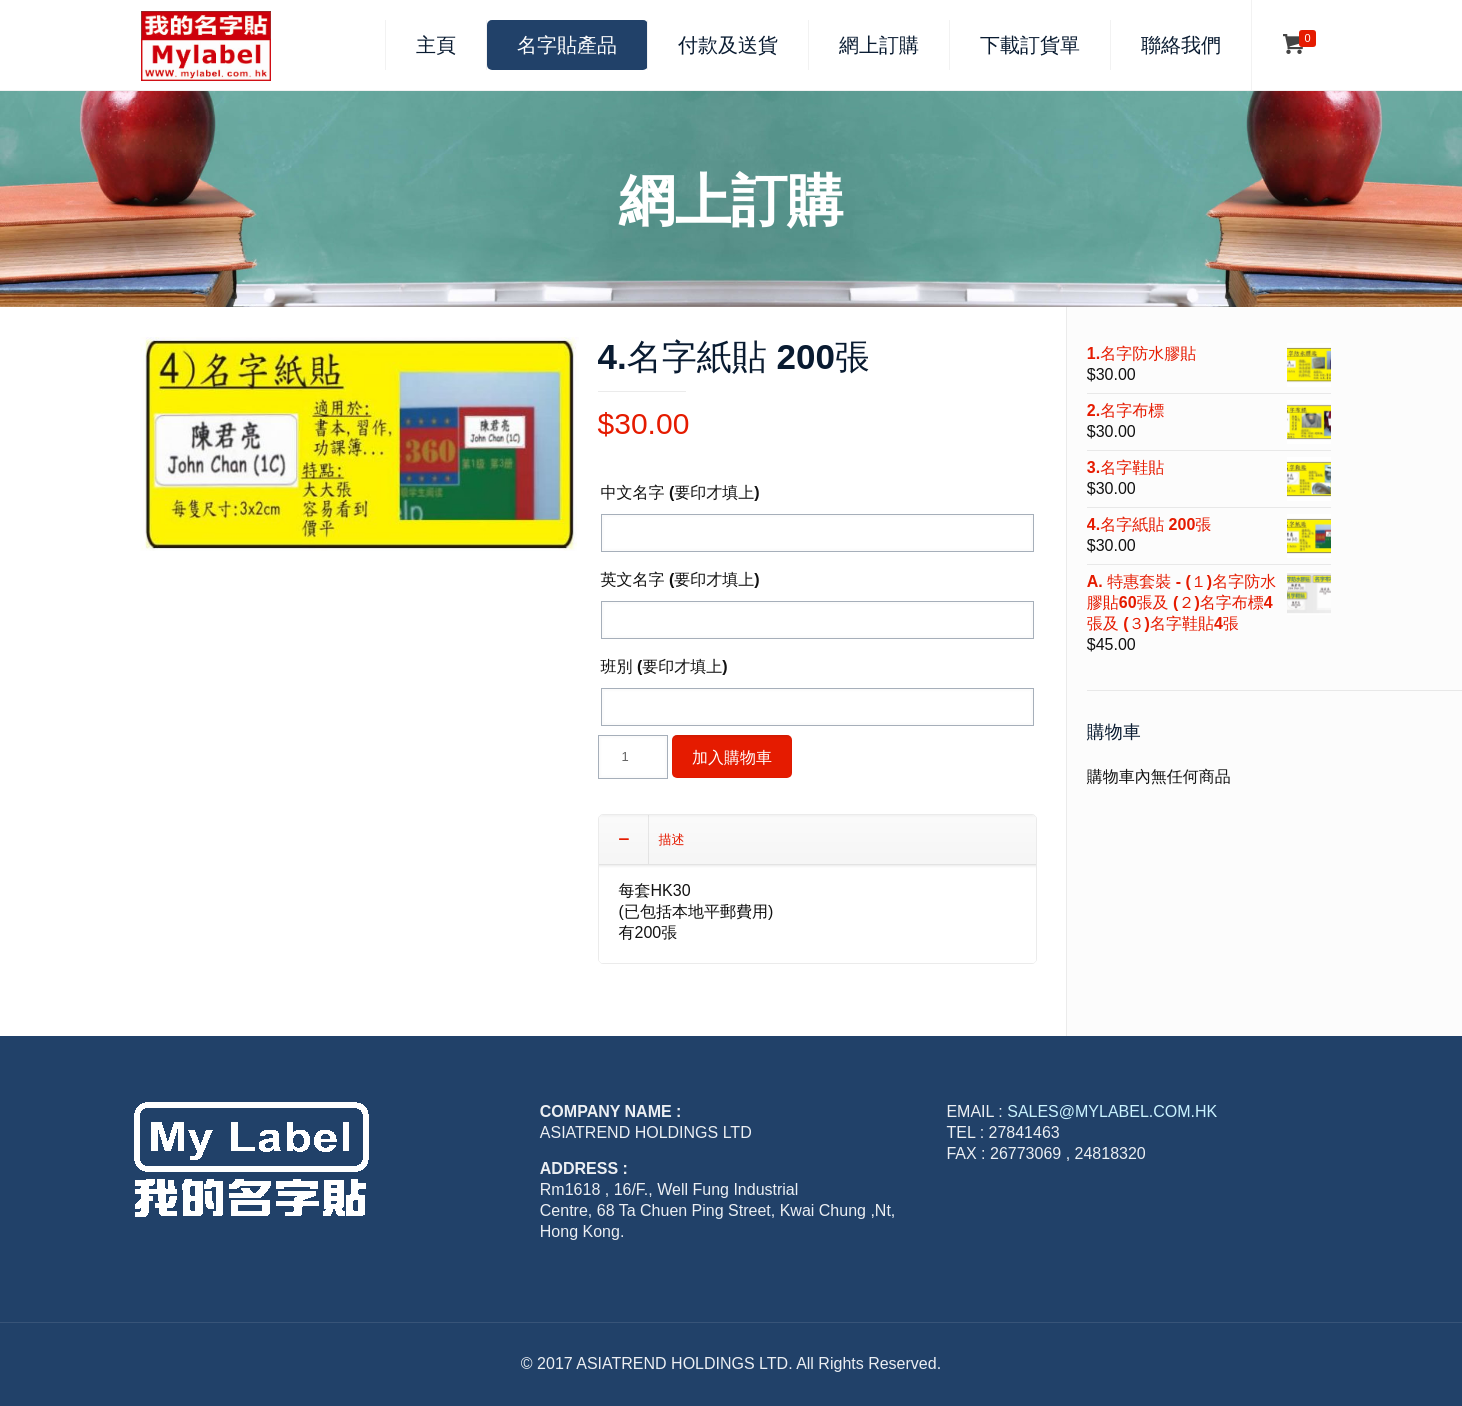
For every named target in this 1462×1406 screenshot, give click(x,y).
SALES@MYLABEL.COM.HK (1112, 1111)
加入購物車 (732, 756)
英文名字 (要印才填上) (680, 579)
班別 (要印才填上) (664, 666)
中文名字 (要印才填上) (680, 492)
